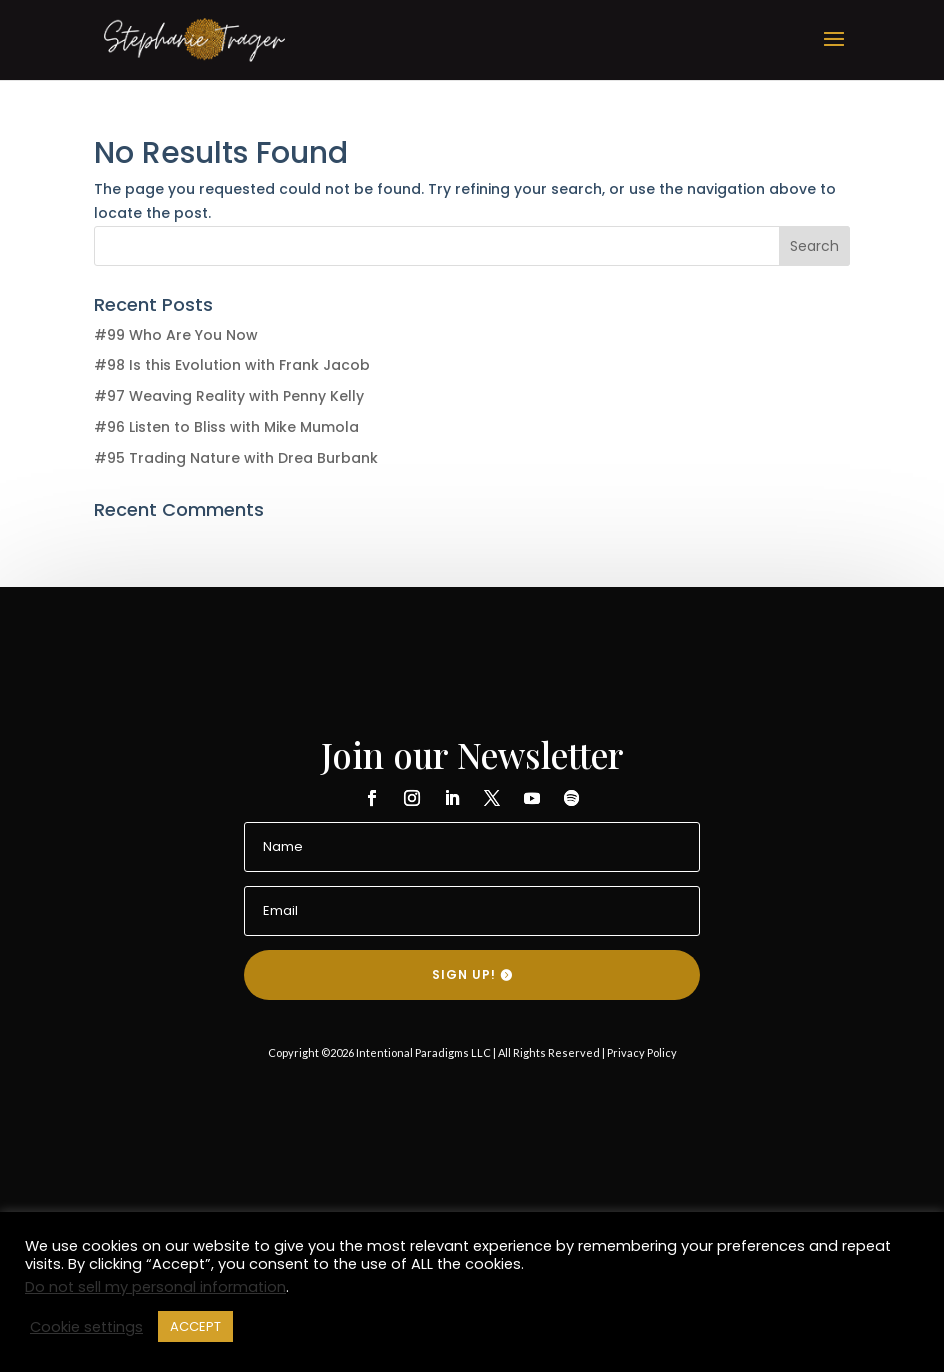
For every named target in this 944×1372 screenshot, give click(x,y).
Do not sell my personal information (155, 1287)
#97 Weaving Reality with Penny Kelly (229, 396)
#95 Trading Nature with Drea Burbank (236, 458)
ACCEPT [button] (195, 1326)
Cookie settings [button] (86, 1327)
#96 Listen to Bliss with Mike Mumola (226, 427)
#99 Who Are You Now (176, 335)
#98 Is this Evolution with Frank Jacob (232, 365)
